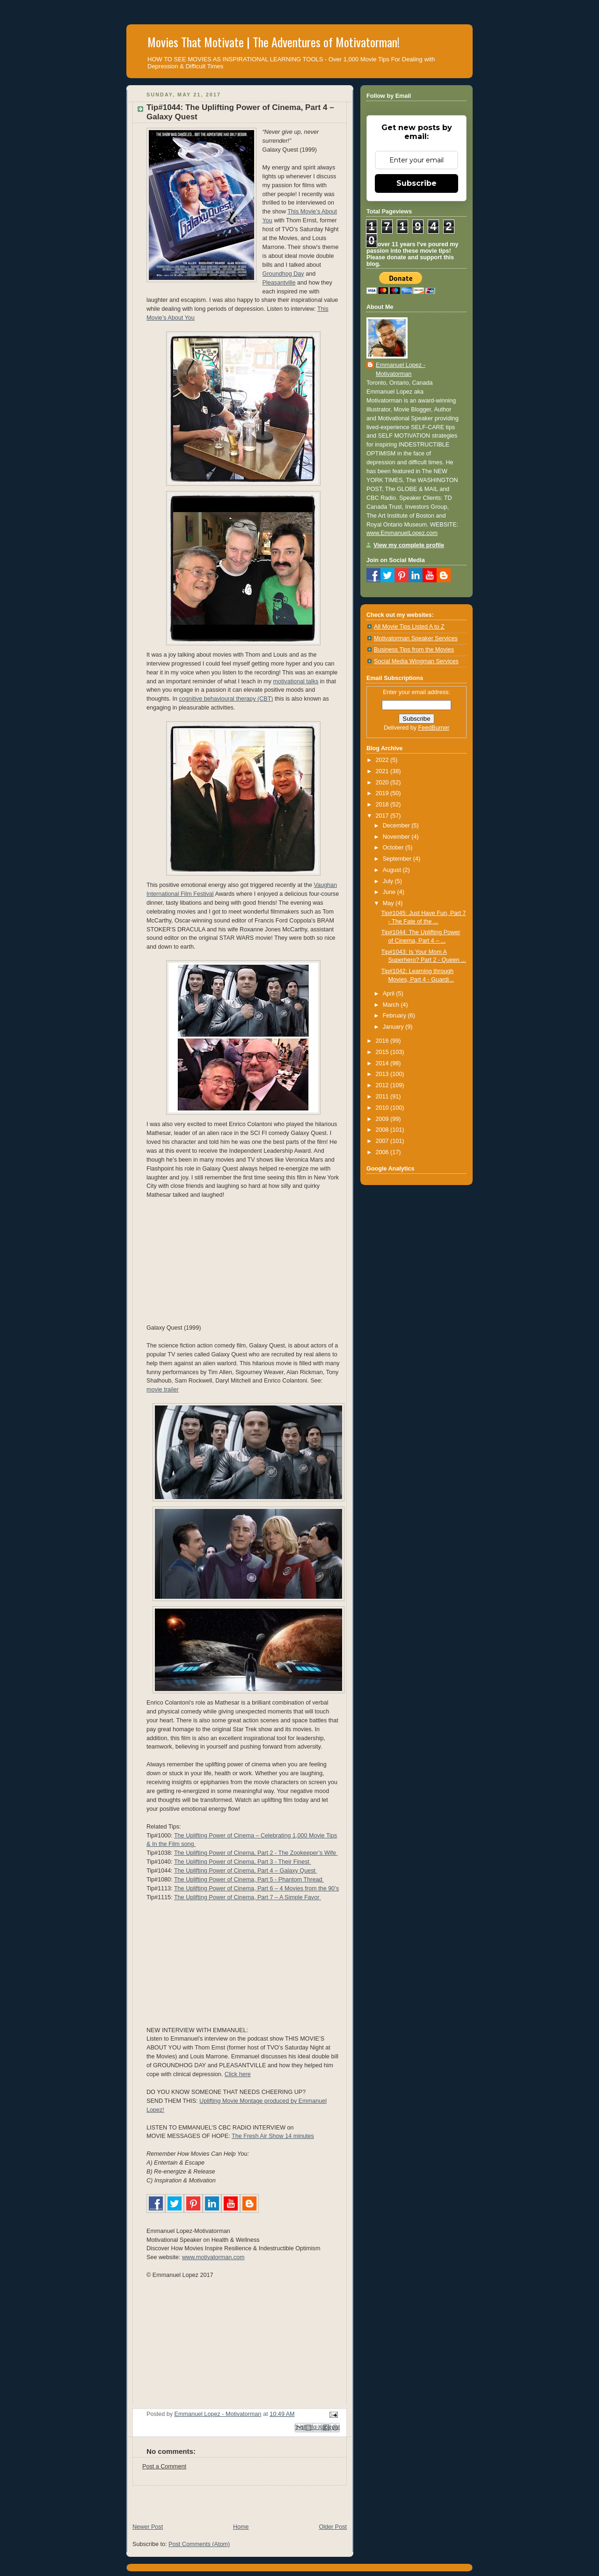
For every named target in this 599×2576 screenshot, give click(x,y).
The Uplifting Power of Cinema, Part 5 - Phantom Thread (249, 1879)
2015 (383, 1052)
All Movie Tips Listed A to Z (409, 626)
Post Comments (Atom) (199, 2544)
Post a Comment (164, 2466)
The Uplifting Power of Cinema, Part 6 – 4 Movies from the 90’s (256, 1888)
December (397, 825)
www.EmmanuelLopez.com (402, 533)
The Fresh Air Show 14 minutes (273, 2136)
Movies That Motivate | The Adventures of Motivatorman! (273, 42)
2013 (383, 1074)
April (389, 993)
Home (241, 2527)
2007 (383, 1141)
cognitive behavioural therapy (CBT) (226, 698)
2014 (383, 1063)
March (392, 1005)
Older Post (333, 2527)
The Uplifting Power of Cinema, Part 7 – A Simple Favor (247, 1897)
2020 (383, 782)
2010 (383, 1108)
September (398, 859)
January (394, 1027)
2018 (383, 804)
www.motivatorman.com (213, 2257)
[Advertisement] (235, 2500)
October (394, 847)
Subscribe (416, 183)
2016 (383, 1041)
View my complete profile (408, 545)
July (389, 881)
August (393, 870)
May (389, 903)
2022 (383, 760)
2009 (383, 1119)
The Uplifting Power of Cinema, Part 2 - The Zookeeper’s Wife (256, 1853)
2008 (383, 1130)
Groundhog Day (283, 274)
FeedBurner (434, 727)
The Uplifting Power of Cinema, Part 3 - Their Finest (242, 1862)
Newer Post (147, 2527)
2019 (383, 793)
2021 (383, 771)
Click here (238, 2074)
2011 (383, 1096)
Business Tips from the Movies (414, 649)
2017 (383, 815)
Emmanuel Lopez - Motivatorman (400, 369)
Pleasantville (279, 282)
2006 (383, 1152)
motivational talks (296, 681)
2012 (383, 1085)
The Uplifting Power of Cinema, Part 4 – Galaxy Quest (245, 1870)
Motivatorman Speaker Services (416, 638)
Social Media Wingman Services (416, 661)
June (390, 892)
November (397, 837)
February (395, 1015)
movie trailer (162, 1389)
